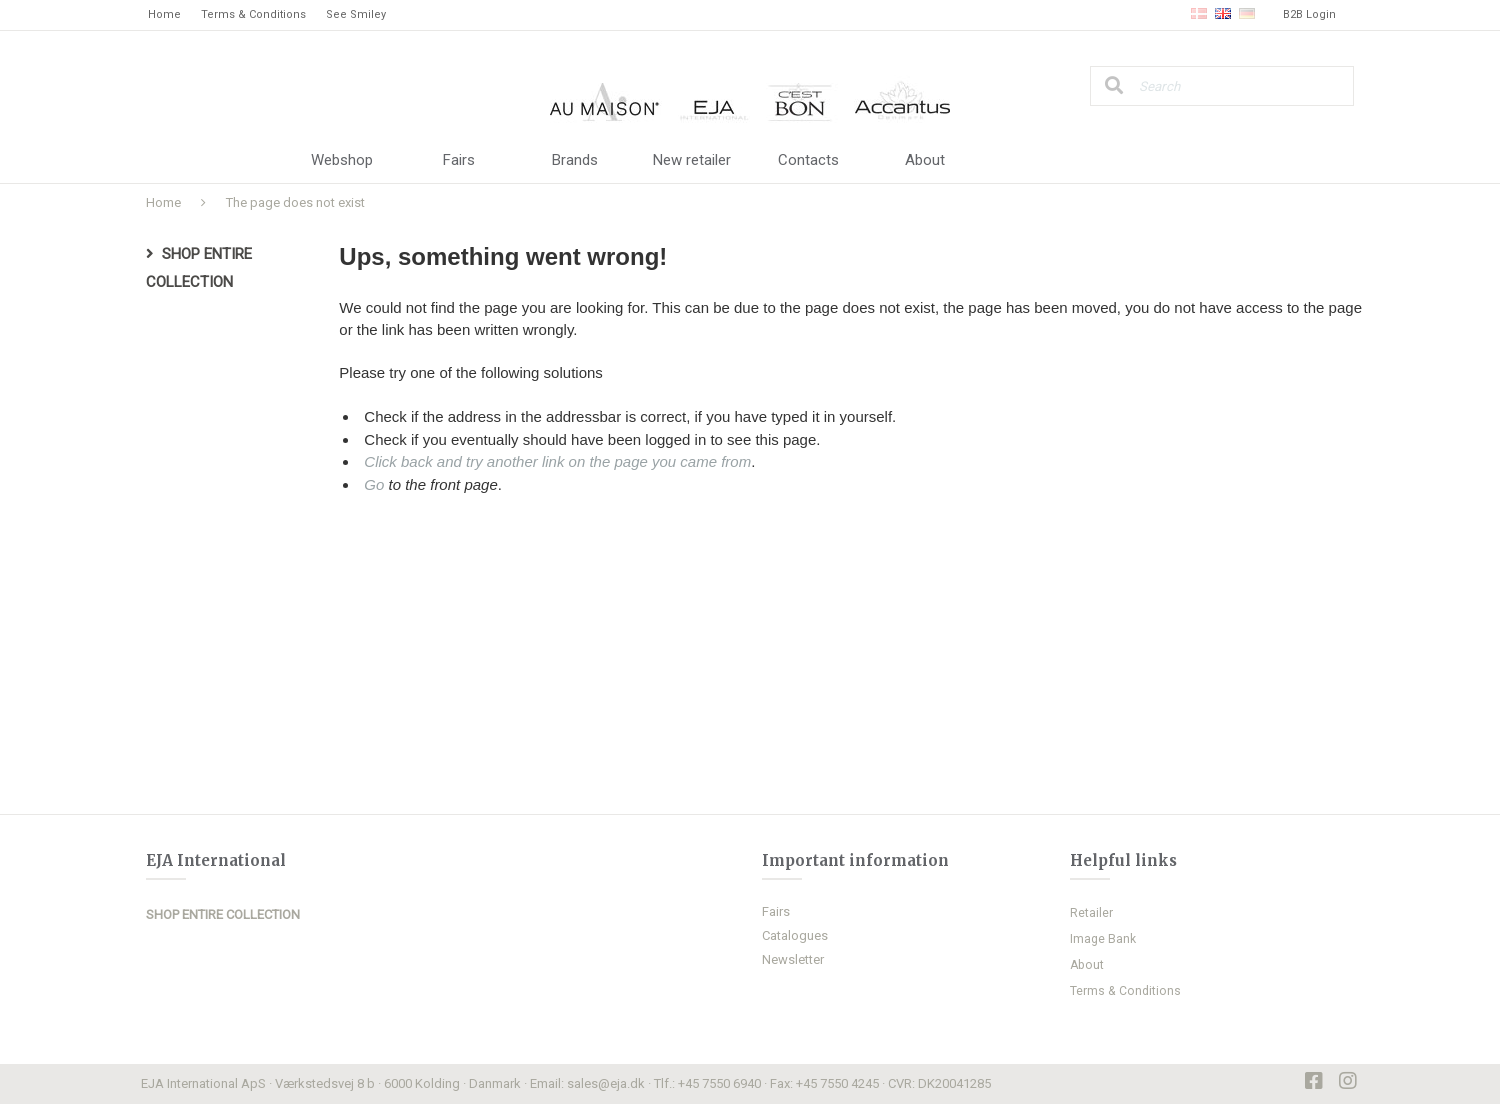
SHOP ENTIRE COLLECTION (223, 914)
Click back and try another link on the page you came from (557, 461)
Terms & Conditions (253, 14)
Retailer (1091, 913)
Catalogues (795, 935)
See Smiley (356, 14)
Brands (575, 160)
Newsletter (793, 959)
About (925, 160)
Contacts (808, 160)
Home (164, 14)
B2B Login (1309, 14)
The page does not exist (295, 202)
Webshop (342, 160)
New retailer (692, 160)
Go (374, 484)
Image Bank (1103, 939)
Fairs (459, 160)
